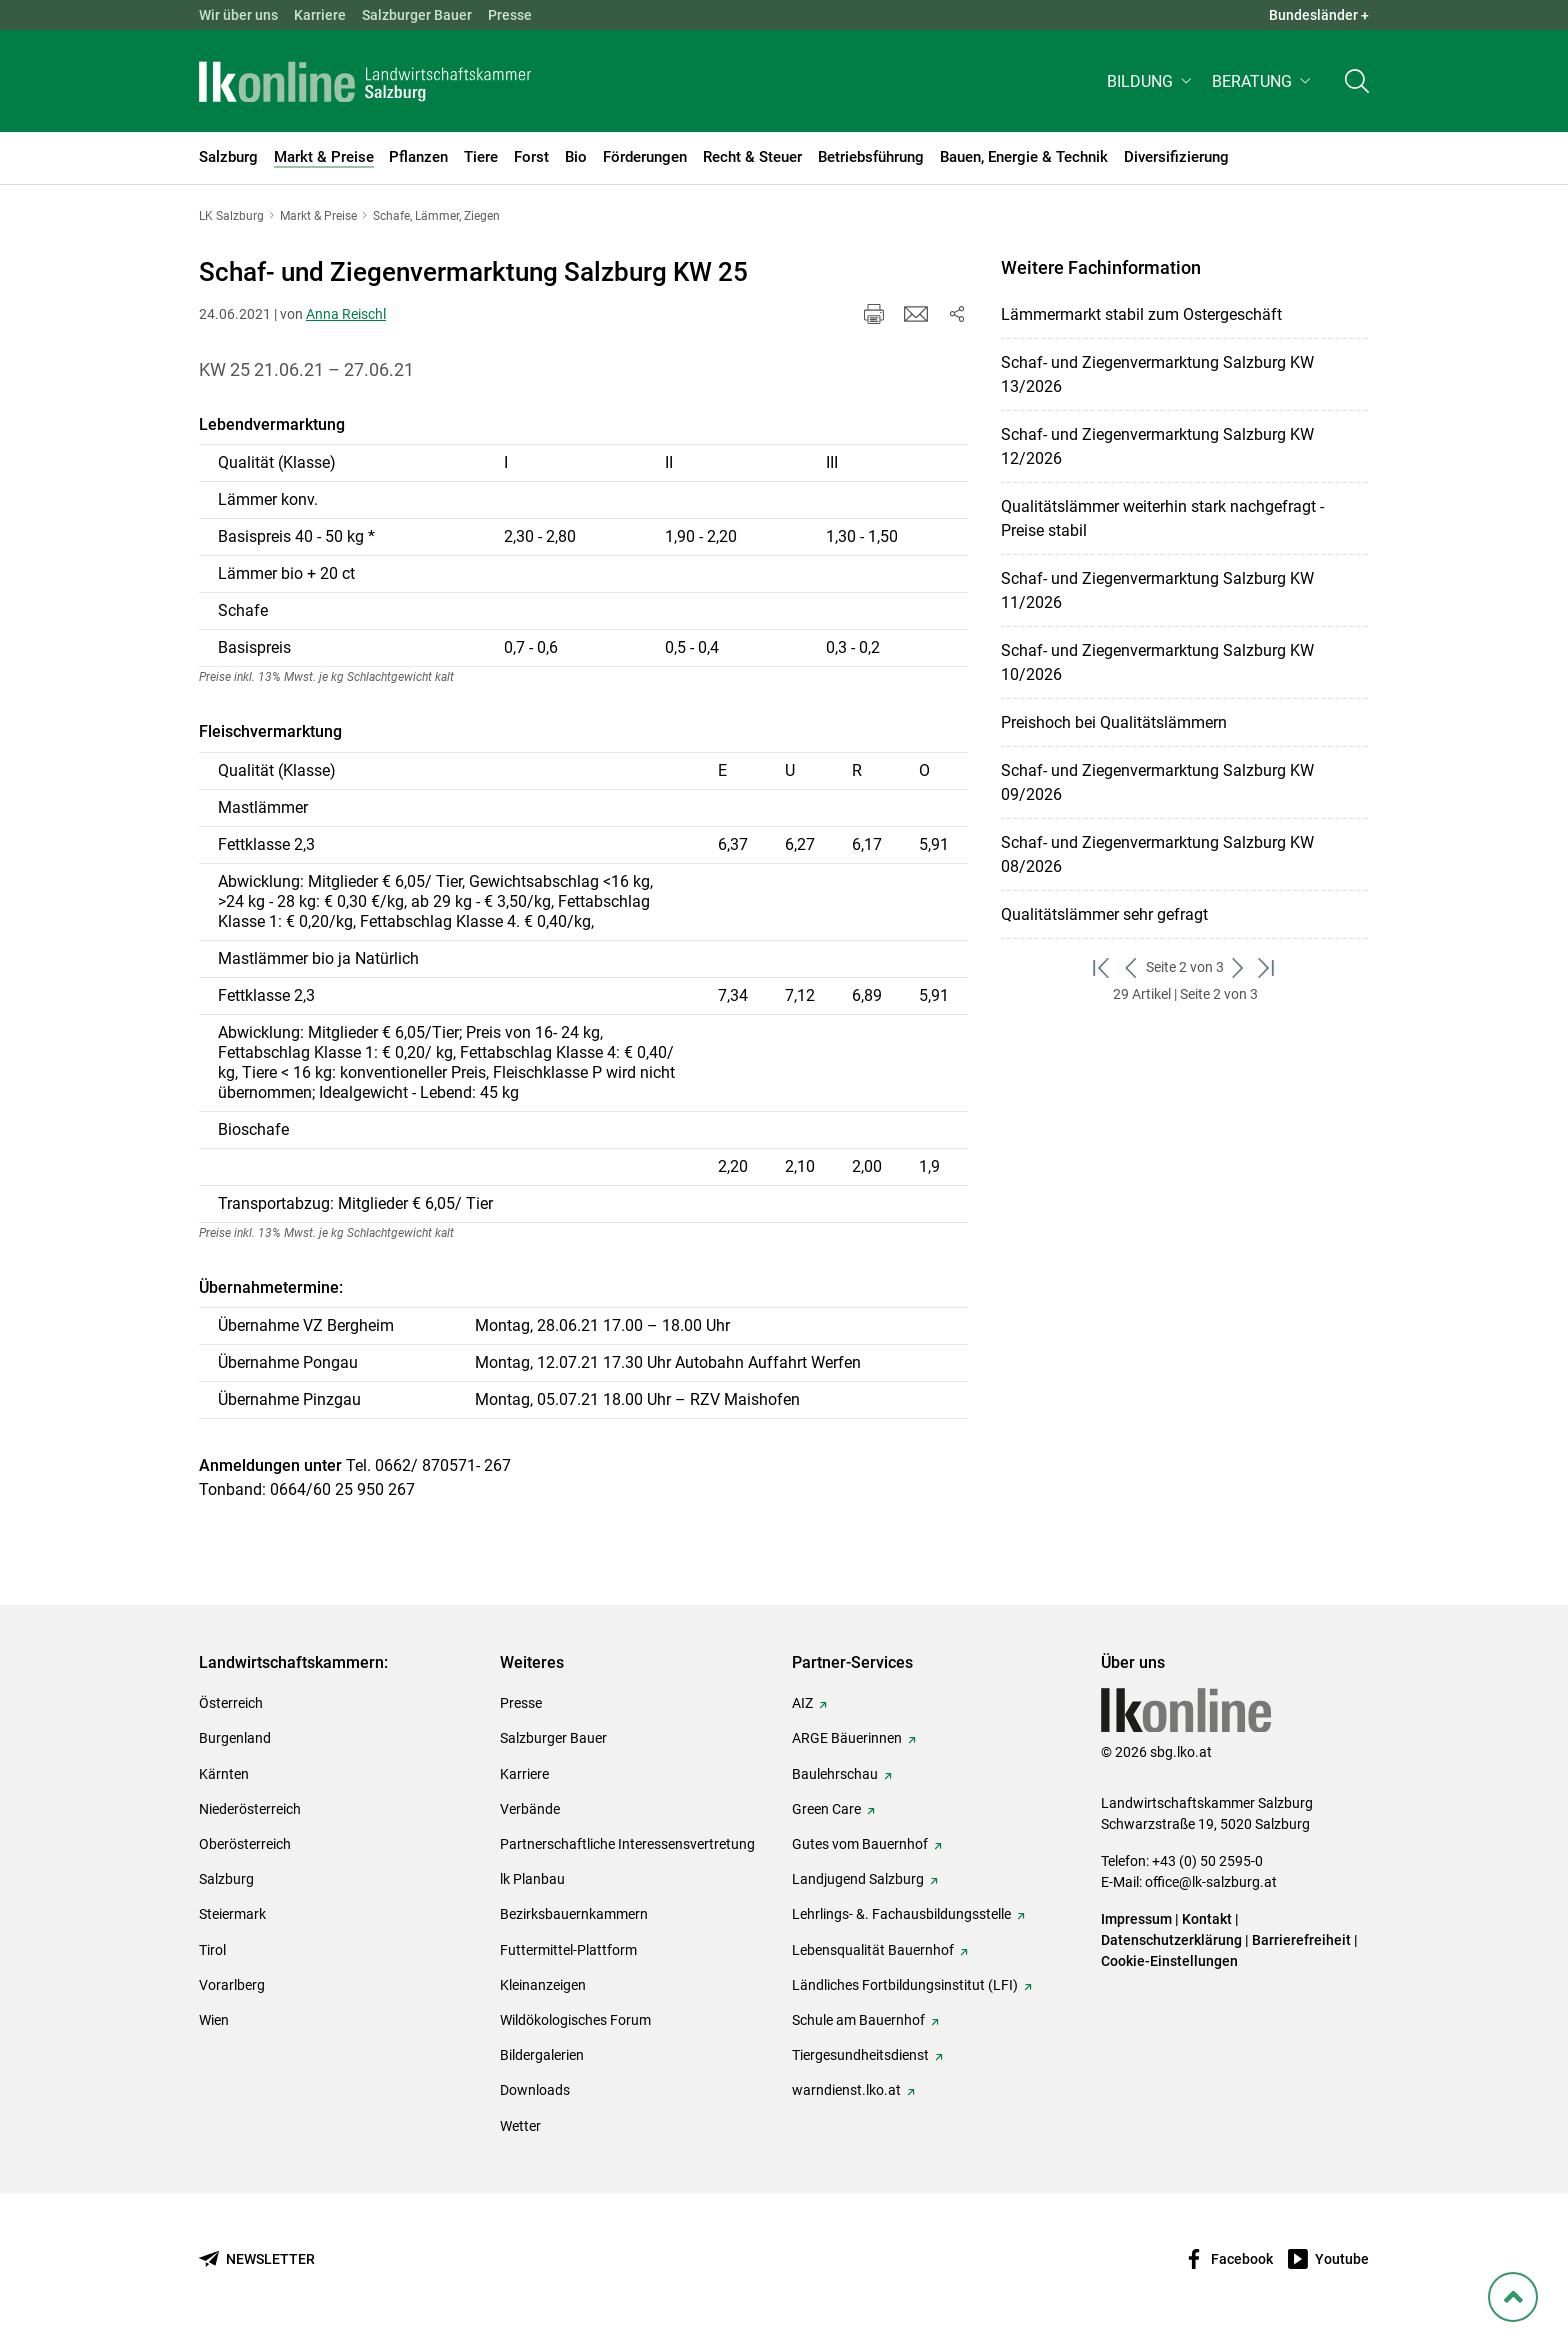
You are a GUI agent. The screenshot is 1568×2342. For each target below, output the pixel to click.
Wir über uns (238, 15)
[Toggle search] (1357, 86)
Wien (214, 2020)
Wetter (520, 2126)
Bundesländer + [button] (1319, 15)
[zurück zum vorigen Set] (1131, 967)
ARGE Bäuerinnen (847, 1738)
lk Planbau (532, 1879)
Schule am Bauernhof (858, 2020)
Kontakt (1207, 1919)
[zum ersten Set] (1102, 967)
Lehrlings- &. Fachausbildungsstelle (901, 1914)
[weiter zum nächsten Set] (1238, 967)
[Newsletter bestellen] (257, 2259)
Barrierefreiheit (1301, 1940)
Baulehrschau (835, 1774)
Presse (510, 15)
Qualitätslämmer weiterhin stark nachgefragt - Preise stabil (1162, 518)
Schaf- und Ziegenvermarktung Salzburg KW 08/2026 (1157, 854)
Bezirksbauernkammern (574, 1914)
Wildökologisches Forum (575, 2020)
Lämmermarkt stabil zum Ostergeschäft (1141, 314)
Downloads (535, 2090)
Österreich (231, 1703)
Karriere (320, 15)
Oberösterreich (245, 1844)
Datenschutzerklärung (1173, 1940)
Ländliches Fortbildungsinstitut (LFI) (905, 1985)
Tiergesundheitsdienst (860, 2055)
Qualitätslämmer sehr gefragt (1104, 914)
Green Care (826, 1809)
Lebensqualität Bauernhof (873, 1950)
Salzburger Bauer (417, 15)
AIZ (802, 1703)
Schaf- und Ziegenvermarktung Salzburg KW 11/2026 (1157, 590)
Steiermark (232, 1914)
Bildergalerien (542, 2055)
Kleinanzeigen (543, 1985)
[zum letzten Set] (1267, 967)
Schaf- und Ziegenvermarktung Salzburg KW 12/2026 (1157, 446)
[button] (1151, 86)
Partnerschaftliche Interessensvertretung (627, 1844)
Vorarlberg (232, 1985)
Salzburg (226, 1879)
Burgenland (235, 1738)
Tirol (212, 1950)
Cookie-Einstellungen (1169, 1961)
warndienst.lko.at (846, 2090)
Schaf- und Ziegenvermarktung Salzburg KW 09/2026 (1157, 782)
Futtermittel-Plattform (568, 1950)
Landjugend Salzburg (858, 1879)
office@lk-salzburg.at (1211, 1882)
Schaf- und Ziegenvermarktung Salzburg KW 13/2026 (1157, 374)
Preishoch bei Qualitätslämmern (1114, 722)
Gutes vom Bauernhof (860, 1844)
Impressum (1136, 1919)
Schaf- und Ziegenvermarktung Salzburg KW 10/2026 (1157, 662)
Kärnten (224, 1774)
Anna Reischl (346, 314)
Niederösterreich (250, 1809)
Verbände (530, 1809)
